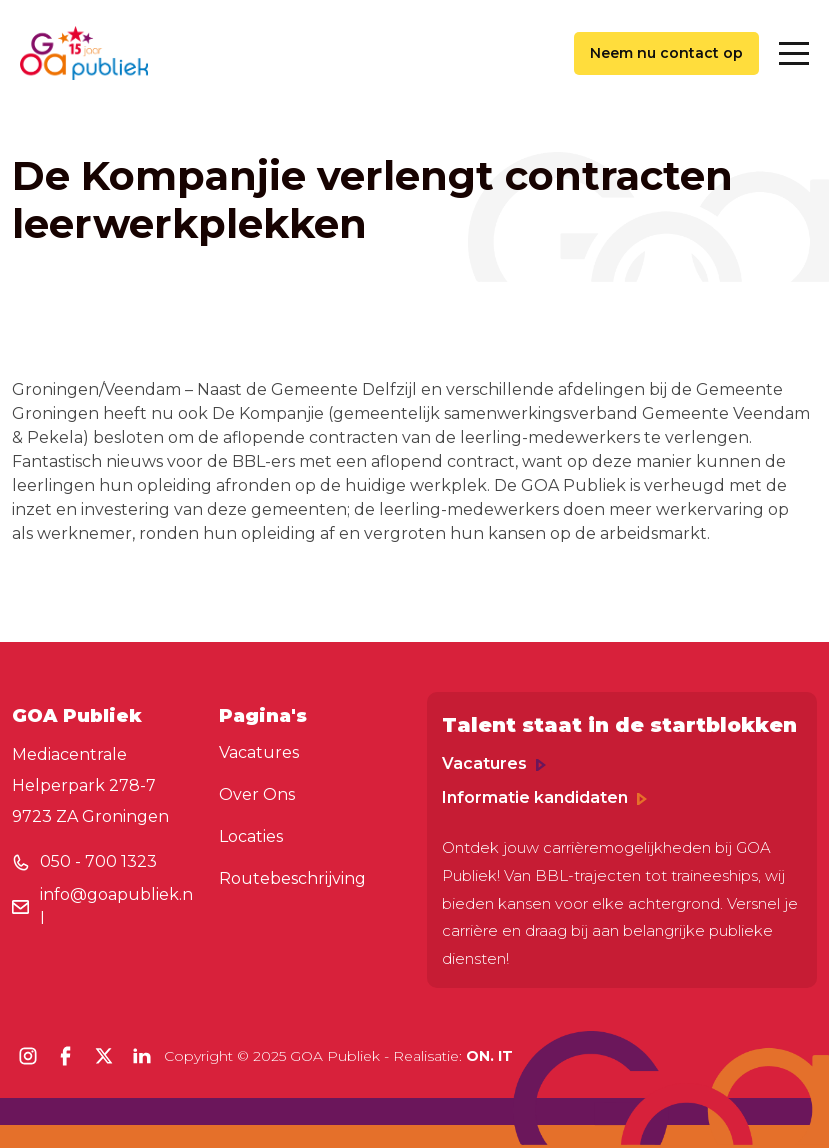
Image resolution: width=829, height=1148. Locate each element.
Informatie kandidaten (544, 797)
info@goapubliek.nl (116, 906)
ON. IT (489, 1056)
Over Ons (257, 794)
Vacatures (259, 752)
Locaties (251, 836)
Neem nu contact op (666, 53)
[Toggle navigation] (794, 53)
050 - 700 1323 (98, 861)
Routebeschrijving (292, 878)
